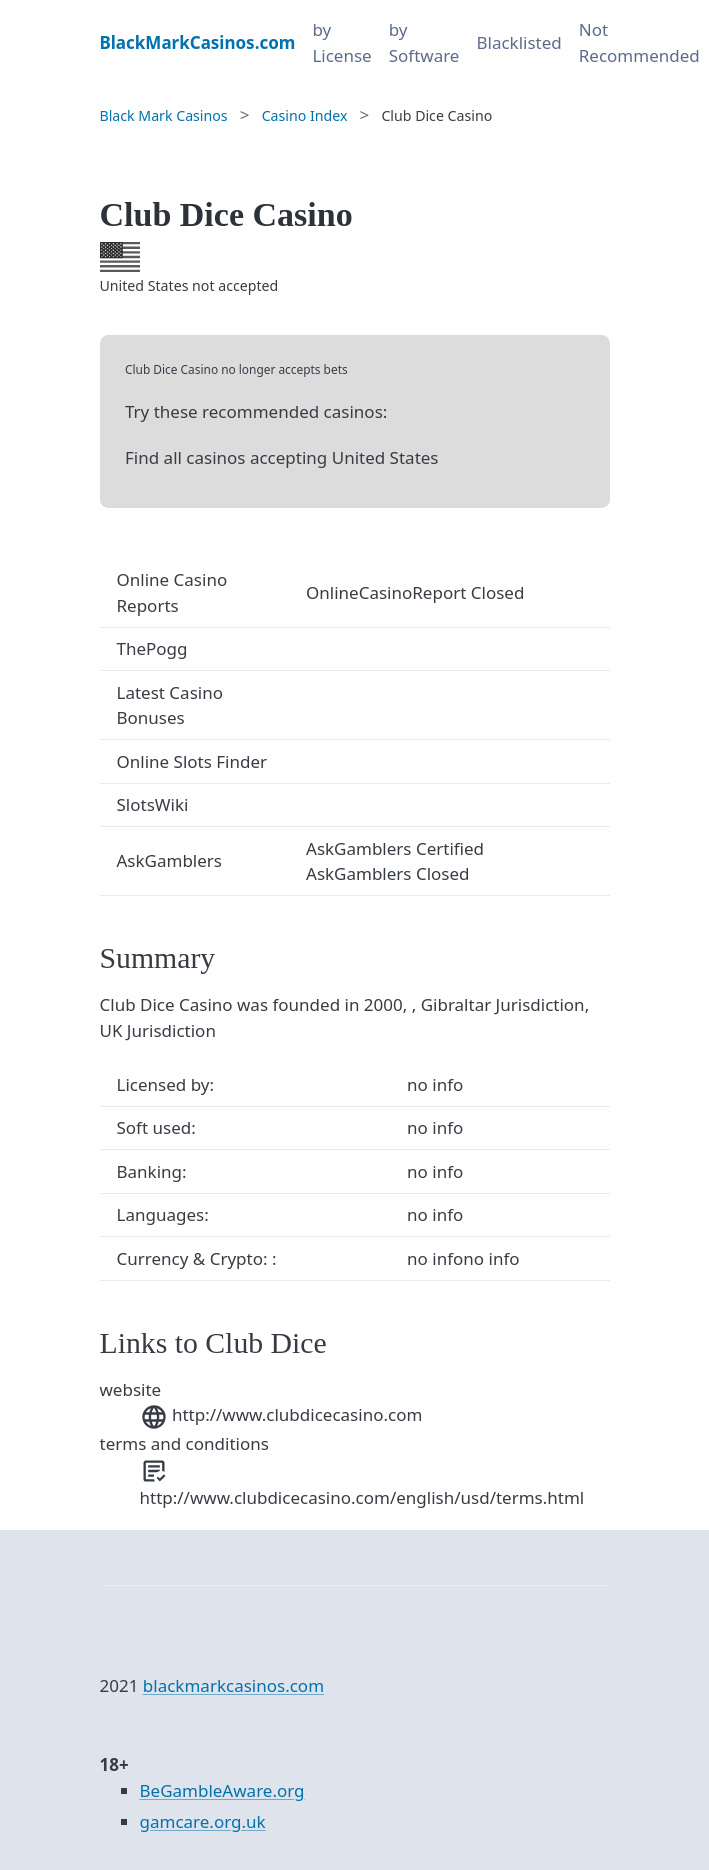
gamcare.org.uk (203, 1821)
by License (341, 42)
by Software (424, 42)
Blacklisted (518, 42)
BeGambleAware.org (222, 1790)
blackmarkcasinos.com (233, 1685)
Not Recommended (639, 42)
